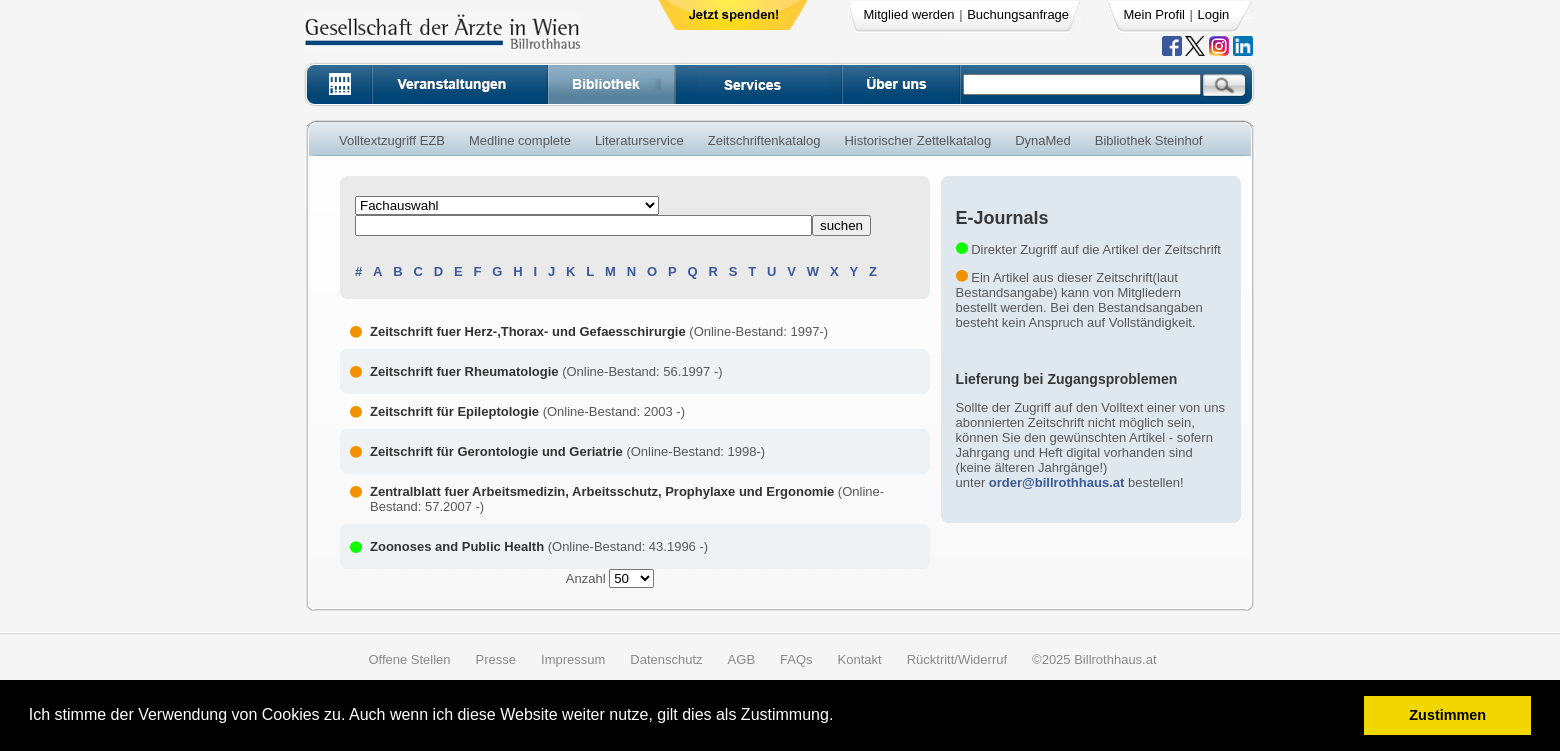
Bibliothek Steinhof (1149, 140)
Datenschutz (666, 659)
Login (1214, 14)
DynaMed (1043, 140)
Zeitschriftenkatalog (764, 140)
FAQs (796, 659)
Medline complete (520, 140)
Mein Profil (1154, 14)
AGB (741, 659)
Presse (496, 659)
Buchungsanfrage (1018, 14)
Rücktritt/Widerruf (957, 659)
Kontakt (860, 659)
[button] (840, 717)
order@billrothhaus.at (1056, 482)
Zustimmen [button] (1447, 715)
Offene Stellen (409, 659)
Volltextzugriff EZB (392, 140)
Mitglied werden (909, 14)
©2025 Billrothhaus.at (1094, 659)
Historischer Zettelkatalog (917, 140)
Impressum (573, 659)
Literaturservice (639, 140)
